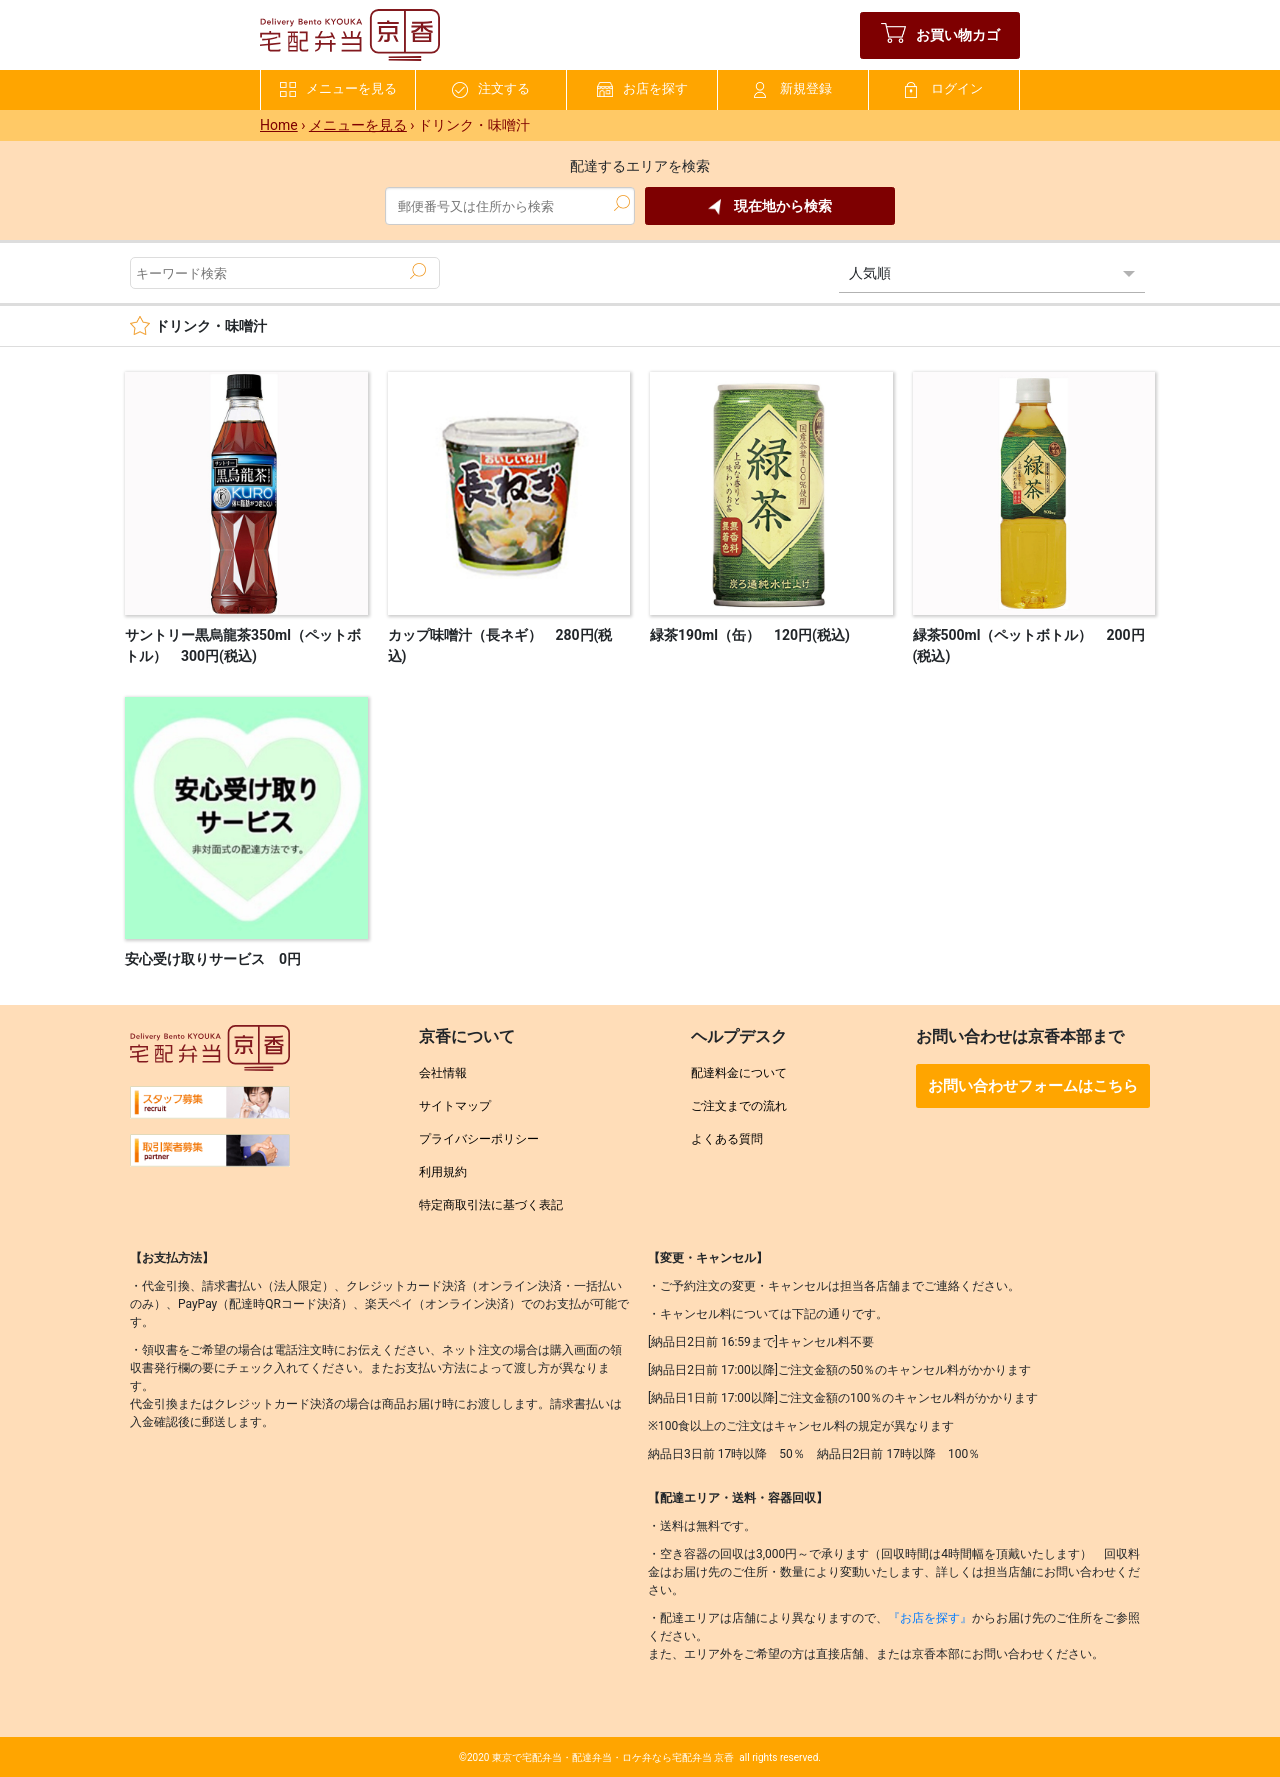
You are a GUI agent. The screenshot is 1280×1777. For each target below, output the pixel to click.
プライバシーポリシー (479, 1139)
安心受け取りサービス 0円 (213, 959)
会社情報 (443, 1073)
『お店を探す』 (930, 1618)
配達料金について (739, 1073)
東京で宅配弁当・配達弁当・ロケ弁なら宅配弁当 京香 (613, 1757)
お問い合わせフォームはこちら (1033, 1086)
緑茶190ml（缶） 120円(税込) (750, 635)
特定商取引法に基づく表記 (491, 1205)
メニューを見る (338, 89)
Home (279, 125)
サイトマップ (455, 1106)
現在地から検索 (770, 206)
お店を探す (642, 89)
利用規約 (443, 1172)
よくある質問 (727, 1139)
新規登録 (793, 89)
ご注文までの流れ (739, 1106)
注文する (491, 89)
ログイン (944, 89)
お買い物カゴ (940, 35)
